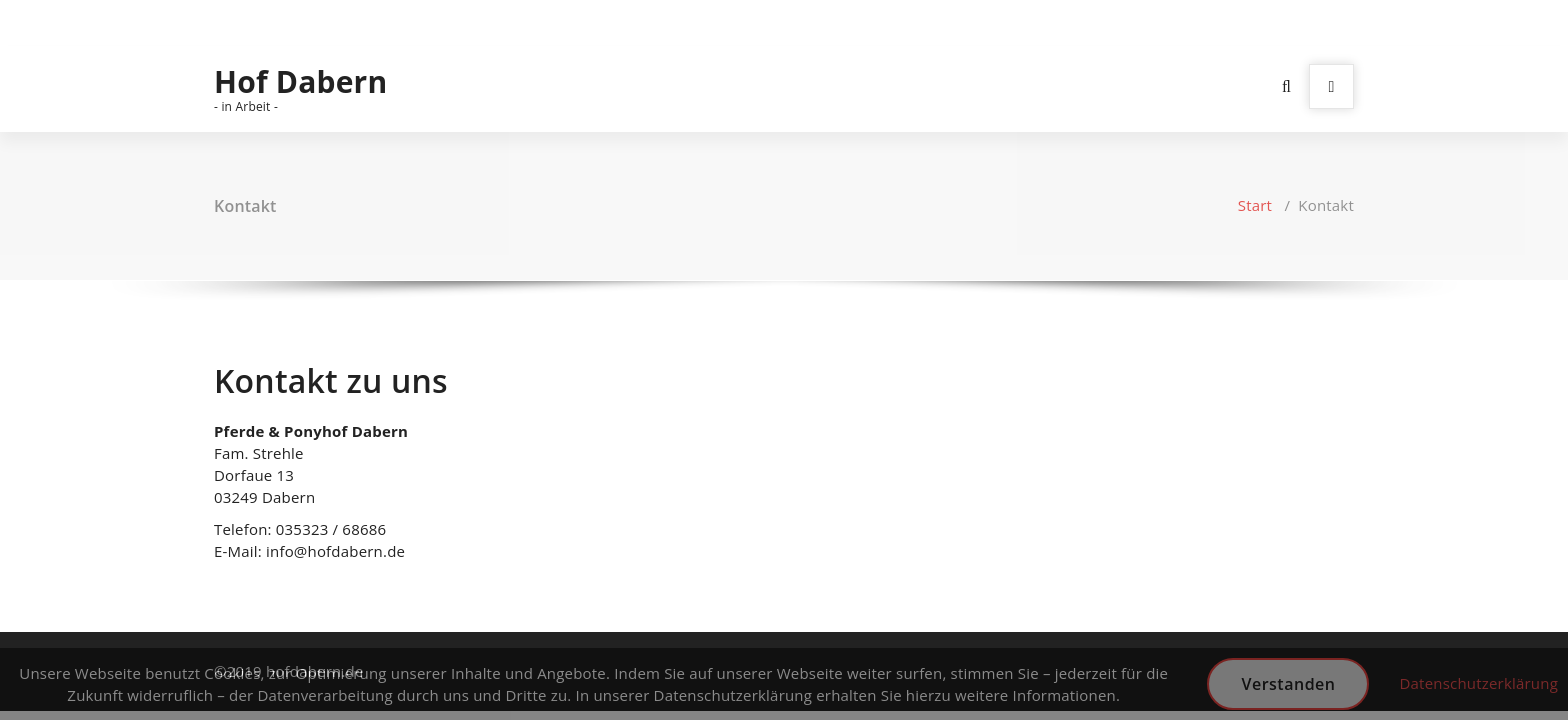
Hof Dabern (300, 82)
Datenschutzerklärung (1478, 683)
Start (1255, 205)
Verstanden (1288, 684)
